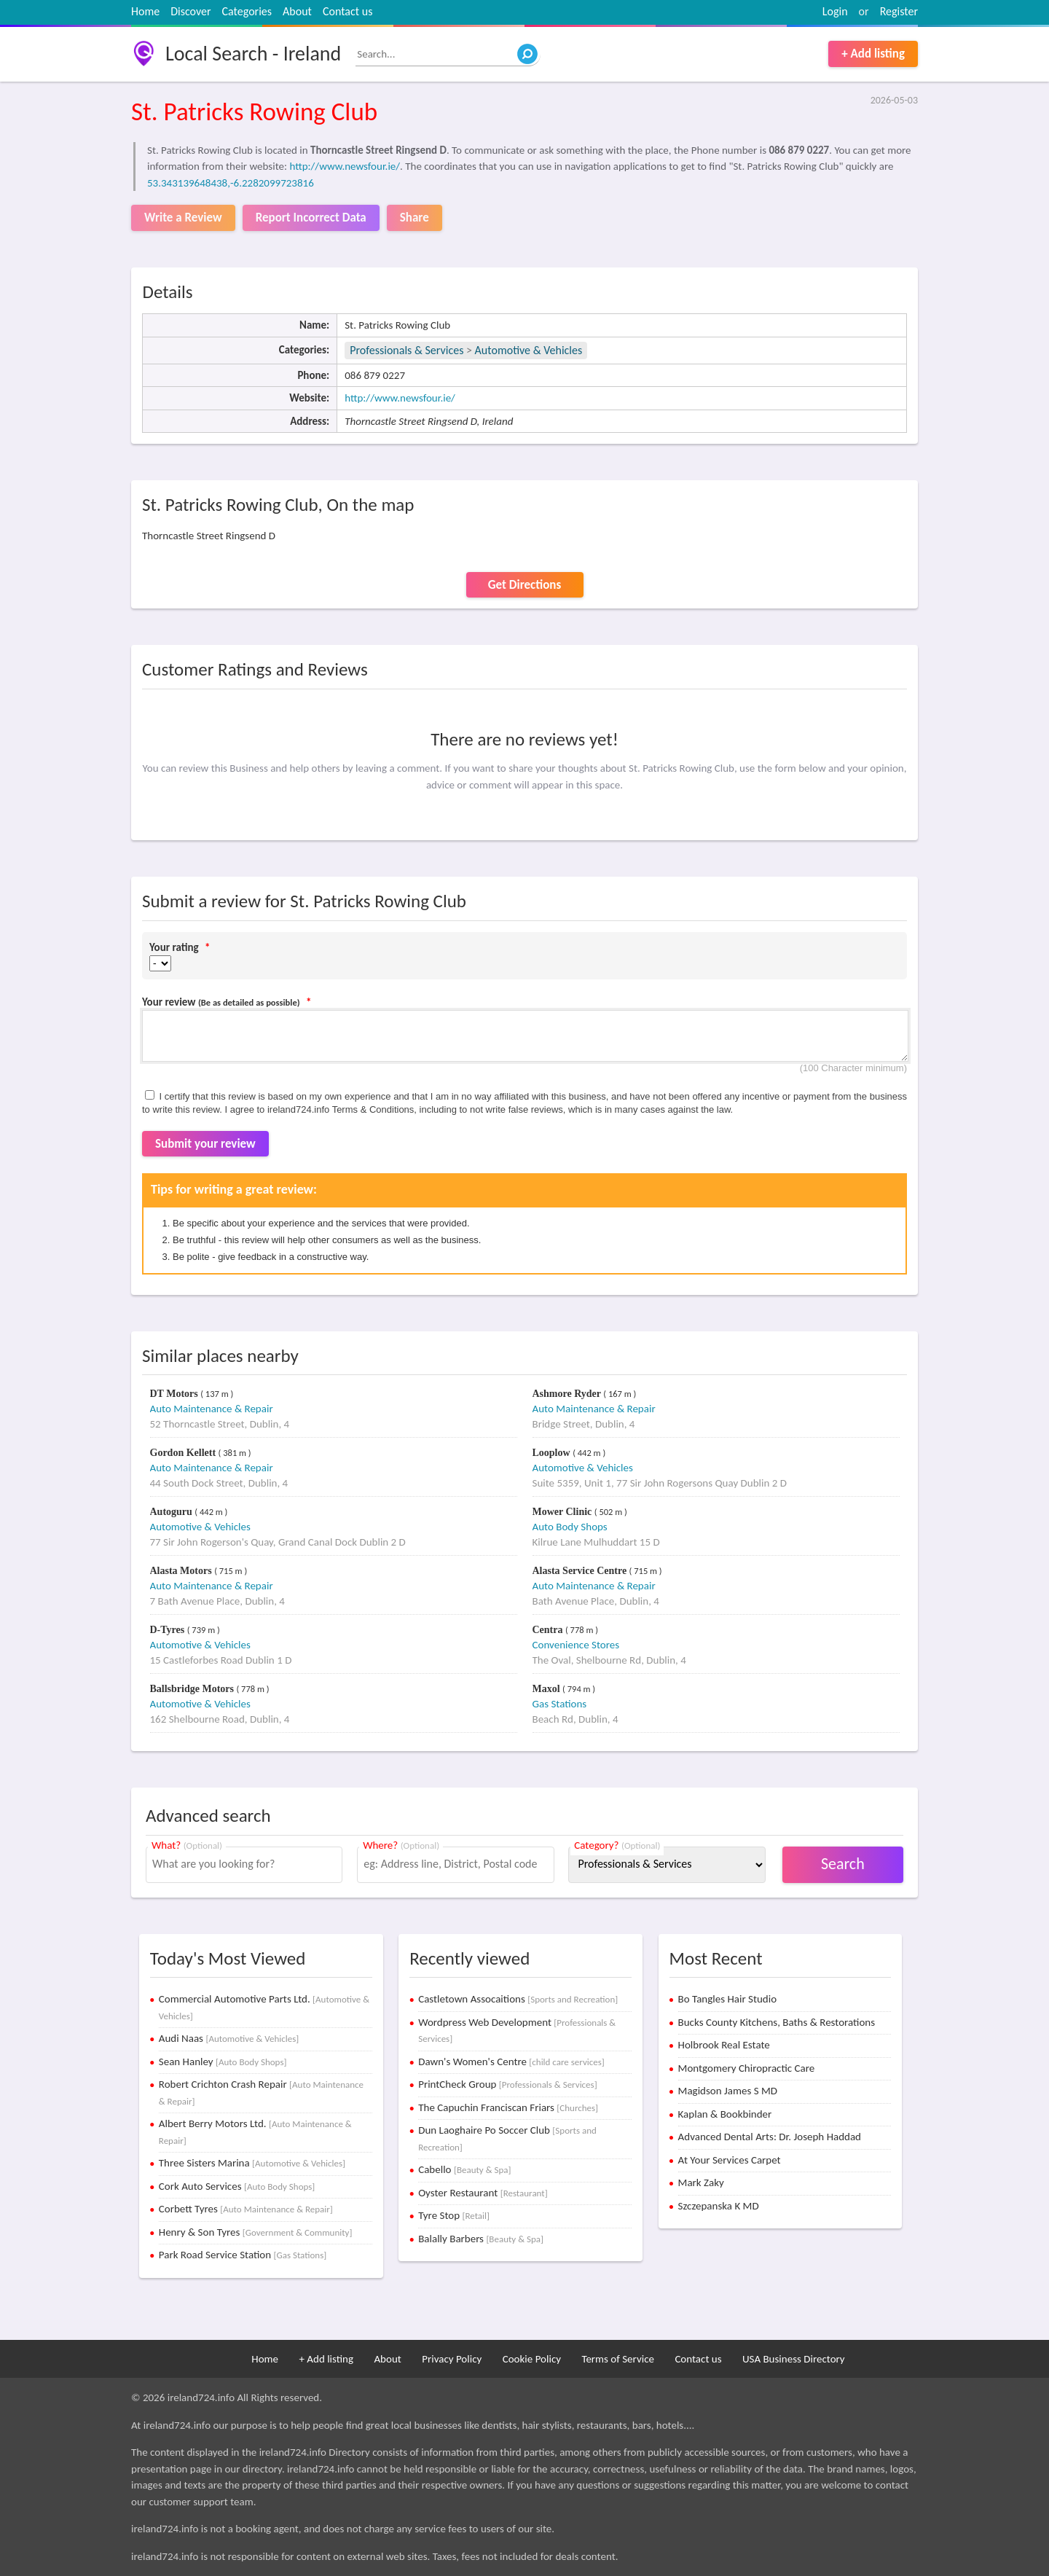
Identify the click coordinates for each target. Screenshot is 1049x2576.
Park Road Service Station (242, 2254)
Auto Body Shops (570, 1526)
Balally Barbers (480, 2238)
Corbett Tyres (246, 2208)
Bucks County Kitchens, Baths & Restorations (777, 2022)
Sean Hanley (223, 2061)
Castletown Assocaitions (518, 1998)
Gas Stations (560, 1703)
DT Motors (175, 1393)
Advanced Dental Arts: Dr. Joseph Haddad (769, 2136)
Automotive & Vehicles (529, 350)
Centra (549, 1629)
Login (835, 11)
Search (843, 1864)
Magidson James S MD (727, 2090)
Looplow (553, 1452)
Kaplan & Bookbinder (725, 2114)
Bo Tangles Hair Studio (727, 1998)
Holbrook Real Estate (724, 2044)
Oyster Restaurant (482, 2192)
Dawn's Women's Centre (511, 2061)
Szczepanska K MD (718, 2205)
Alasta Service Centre (581, 1570)
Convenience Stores (576, 1644)
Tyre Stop (454, 2215)
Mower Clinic (563, 1511)
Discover (190, 11)
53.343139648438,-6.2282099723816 (230, 182)
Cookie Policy (532, 2358)
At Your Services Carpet (729, 2159)
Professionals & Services (406, 350)
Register (899, 11)
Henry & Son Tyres (256, 2232)
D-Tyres (168, 1629)
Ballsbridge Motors (193, 1688)
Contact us (347, 11)
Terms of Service (617, 2358)
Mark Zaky (701, 2182)
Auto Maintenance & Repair (211, 1408)
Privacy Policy (452, 2358)
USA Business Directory (793, 2358)
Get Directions (524, 584)
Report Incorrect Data (311, 217)
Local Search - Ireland (253, 53)
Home (145, 11)
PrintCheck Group (507, 2084)
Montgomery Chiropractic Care (746, 2068)
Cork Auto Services (237, 2186)
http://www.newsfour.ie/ (344, 166)
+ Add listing (873, 53)
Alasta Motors (182, 1570)
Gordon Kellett (184, 1452)
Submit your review (205, 1143)
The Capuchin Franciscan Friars (508, 2107)
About (297, 11)
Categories (247, 11)
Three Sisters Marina (252, 2162)
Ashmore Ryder (568, 1393)
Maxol (548, 1688)
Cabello (464, 2169)
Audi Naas (229, 2038)
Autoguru (172, 1511)
